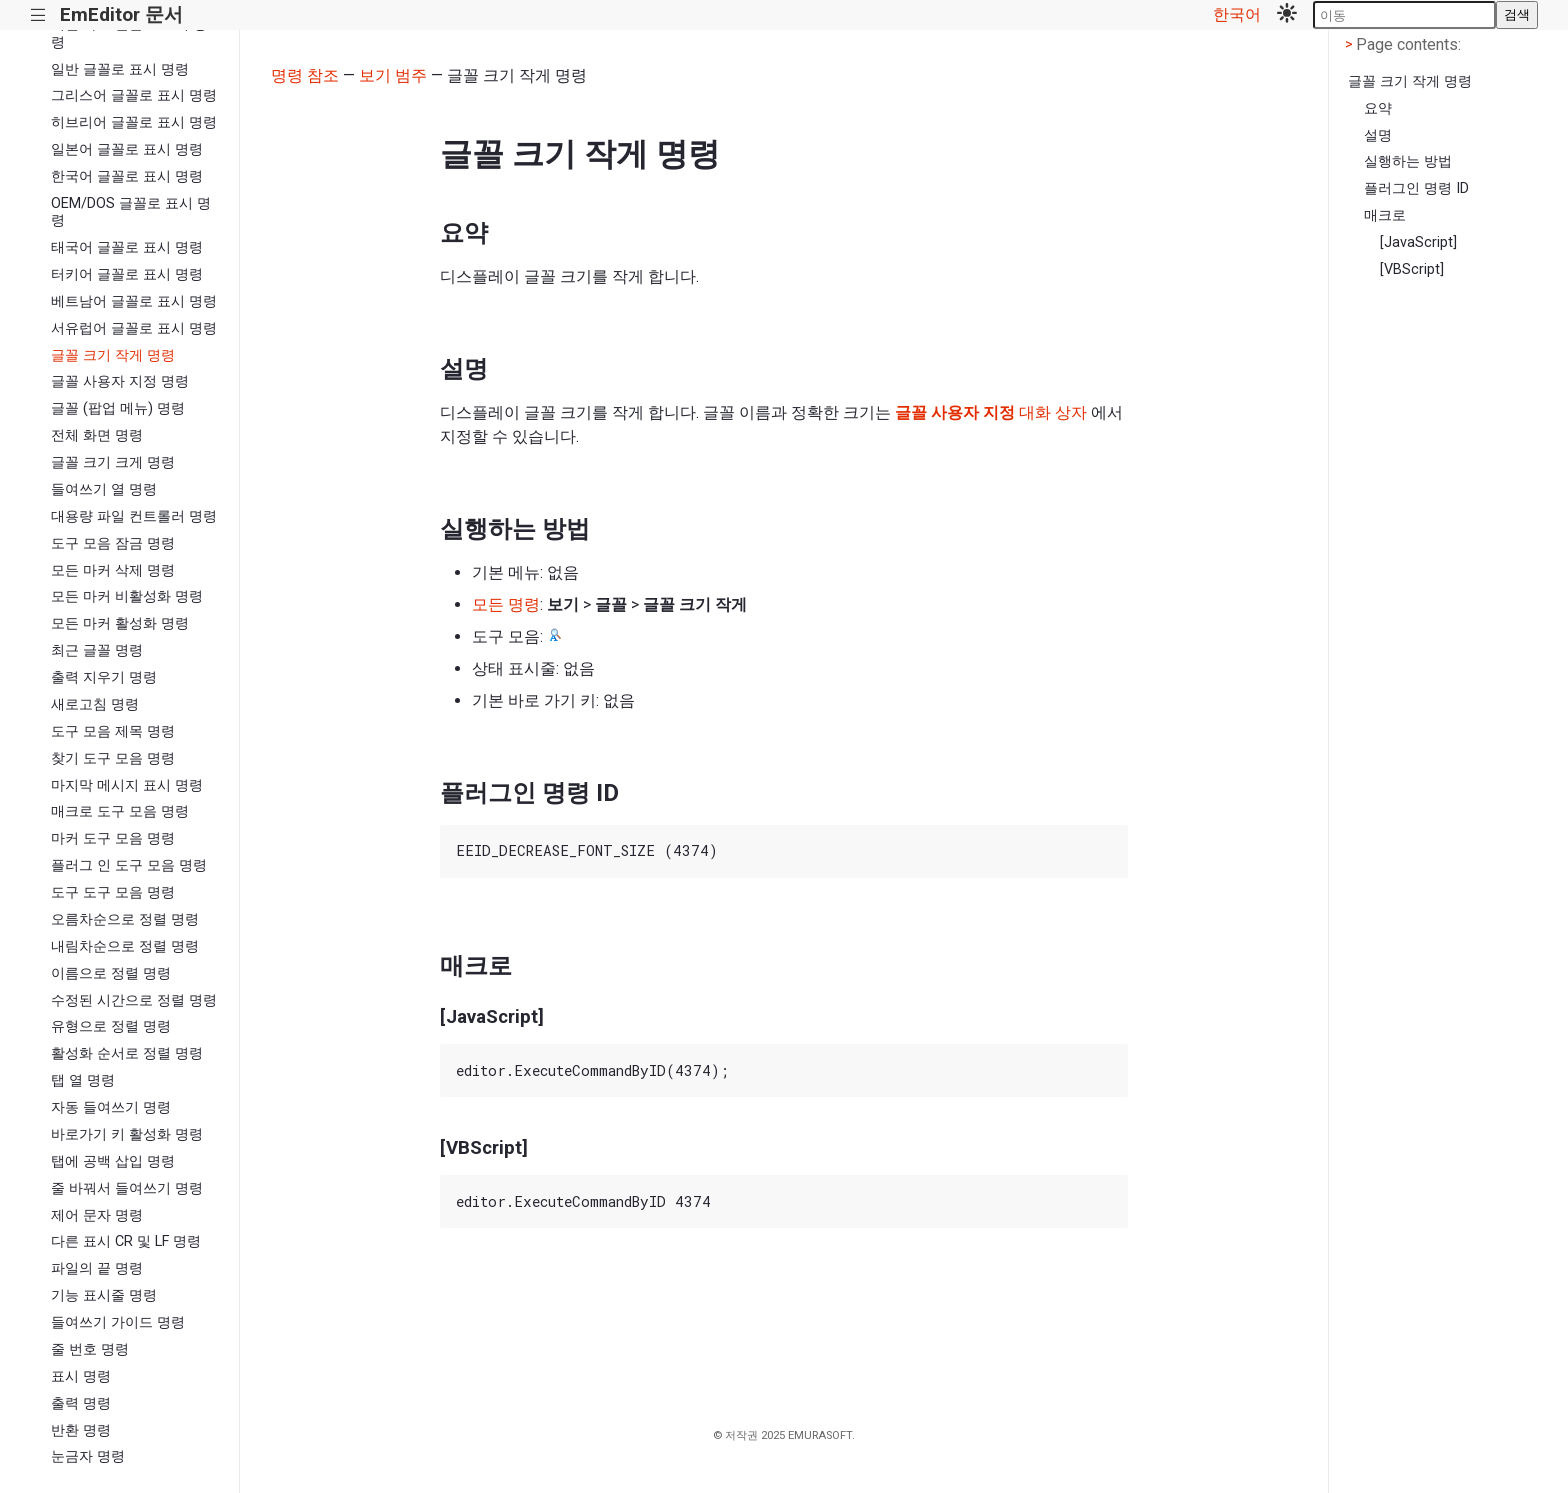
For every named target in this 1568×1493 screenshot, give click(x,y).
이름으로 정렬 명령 (111, 973)
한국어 (1237, 14)
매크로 (1385, 215)
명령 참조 (305, 75)
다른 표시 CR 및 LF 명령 (126, 1241)
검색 (1517, 14)
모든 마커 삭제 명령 (113, 570)
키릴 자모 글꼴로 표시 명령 (129, 33)
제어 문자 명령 (97, 1215)
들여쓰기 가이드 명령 (118, 1322)
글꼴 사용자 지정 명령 (120, 381)
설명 (1378, 135)
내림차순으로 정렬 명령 (125, 946)
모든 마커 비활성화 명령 (127, 596)
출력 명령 (81, 1403)
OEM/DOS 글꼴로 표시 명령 (131, 212)
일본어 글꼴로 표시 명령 (127, 149)
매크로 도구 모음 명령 (120, 811)
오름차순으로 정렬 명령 (125, 919)
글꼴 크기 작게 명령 (113, 355)
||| (38, 15)
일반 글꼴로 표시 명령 (120, 69)
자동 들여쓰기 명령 (111, 1107)
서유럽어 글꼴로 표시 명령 (134, 328)
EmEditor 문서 (121, 14)
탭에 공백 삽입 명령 (113, 1161)
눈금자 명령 (88, 1456)
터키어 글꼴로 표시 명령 (127, 274)
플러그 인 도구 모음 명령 (129, 865)
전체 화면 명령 (97, 435)
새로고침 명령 (95, 704)
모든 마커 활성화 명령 (120, 623)
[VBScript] (1412, 269)
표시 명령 (81, 1376)
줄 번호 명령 (90, 1349)
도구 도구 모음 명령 (113, 892)
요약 (1378, 108)
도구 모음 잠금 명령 (113, 543)
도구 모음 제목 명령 (113, 731)
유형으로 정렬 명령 (111, 1026)
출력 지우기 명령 (104, 677)
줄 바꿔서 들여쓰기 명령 (127, 1188)
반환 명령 (81, 1430)
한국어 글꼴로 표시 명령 (127, 176)
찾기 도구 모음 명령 (113, 758)
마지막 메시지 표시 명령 (127, 785)
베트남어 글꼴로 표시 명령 (134, 301)
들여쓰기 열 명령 (104, 489)
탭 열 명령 (83, 1080)
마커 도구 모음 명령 (113, 838)
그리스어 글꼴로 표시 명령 (134, 95)
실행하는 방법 (1408, 161)
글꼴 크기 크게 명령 (113, 462)
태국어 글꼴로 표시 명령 (127, 247)
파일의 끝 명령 (97, 1268)
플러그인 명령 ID (1416, 188)
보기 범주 (393, 75)
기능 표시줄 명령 (104, 1295)
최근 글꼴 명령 (97, 650)
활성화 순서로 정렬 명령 (127, 1053)
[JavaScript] (1418, 242)
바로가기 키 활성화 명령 (127, 1134)
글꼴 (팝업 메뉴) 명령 (118, 408)
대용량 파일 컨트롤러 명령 (134, 516)
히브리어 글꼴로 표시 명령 (134, 122)
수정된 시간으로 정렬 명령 (134, 1000)
